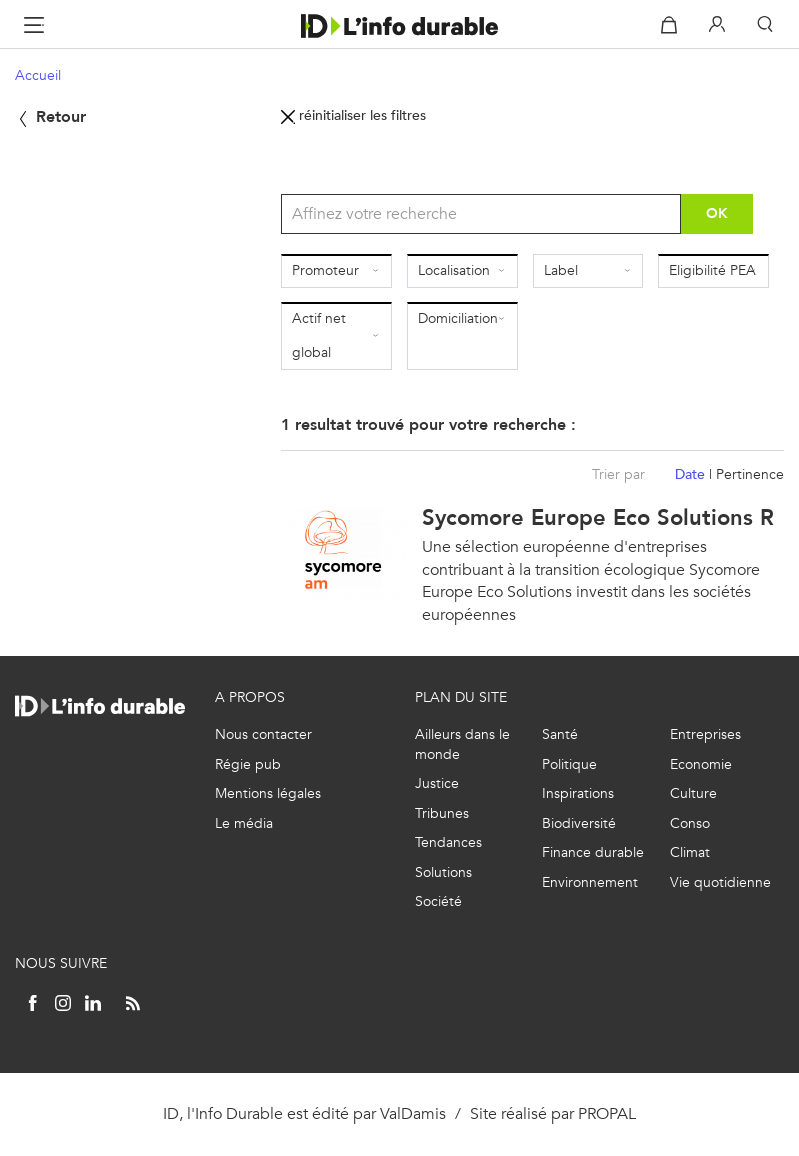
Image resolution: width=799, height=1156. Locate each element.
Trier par (618, 474)
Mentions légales (268, 793)
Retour (50, 116)
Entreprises (705, 734)
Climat (690, 852)
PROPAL (607, 1113)
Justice (437, 783)
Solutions (443, 872)
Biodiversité (579, 823)
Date (690, 474)
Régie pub (248, 764)
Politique (569, 764)
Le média (244, 823)
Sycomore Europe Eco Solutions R (598, 517)
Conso (690, 823)
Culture (693, 793)
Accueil (38, 75)
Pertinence (750, 474)
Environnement (590, 882)
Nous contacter (263, 734)
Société (438, 901)
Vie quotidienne (720, 882)
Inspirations (578, 793)
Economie (701, 764)
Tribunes (442, 813)
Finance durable (593, 852)
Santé (560, 734)
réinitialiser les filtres (353, 115)
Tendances (448, 842)
